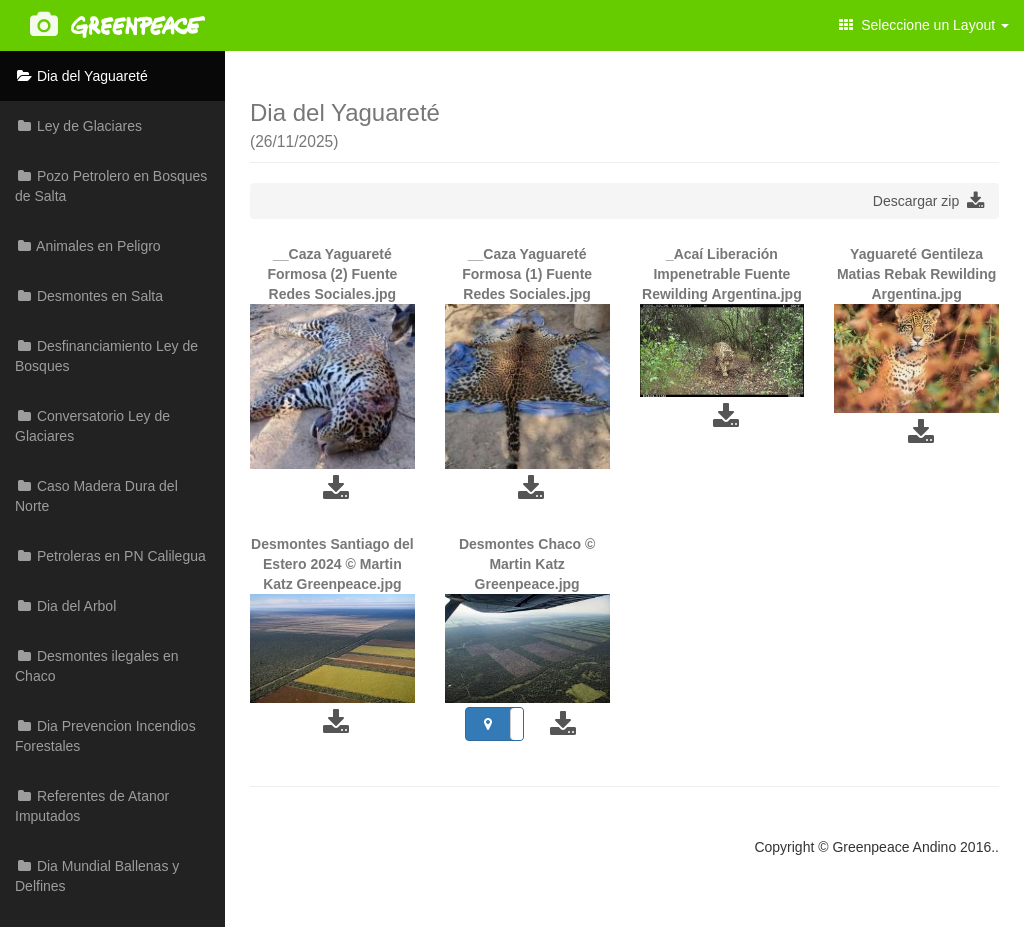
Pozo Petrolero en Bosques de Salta (111, 186)
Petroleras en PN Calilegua (110, 556)
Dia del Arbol (65, 606)
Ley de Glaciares (78, 126)
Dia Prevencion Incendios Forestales (105, 736)
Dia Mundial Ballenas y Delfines (97, 876)
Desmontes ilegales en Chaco (97, 666)
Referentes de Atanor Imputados (92, 806)
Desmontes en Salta (89, 296)
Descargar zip (928, 201)
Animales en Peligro (88, 246)
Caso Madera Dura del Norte (96, 496)
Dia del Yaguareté (81, 76)
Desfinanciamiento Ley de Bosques (106, 356)
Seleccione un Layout (924, 25)
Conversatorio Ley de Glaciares (92, 426)
